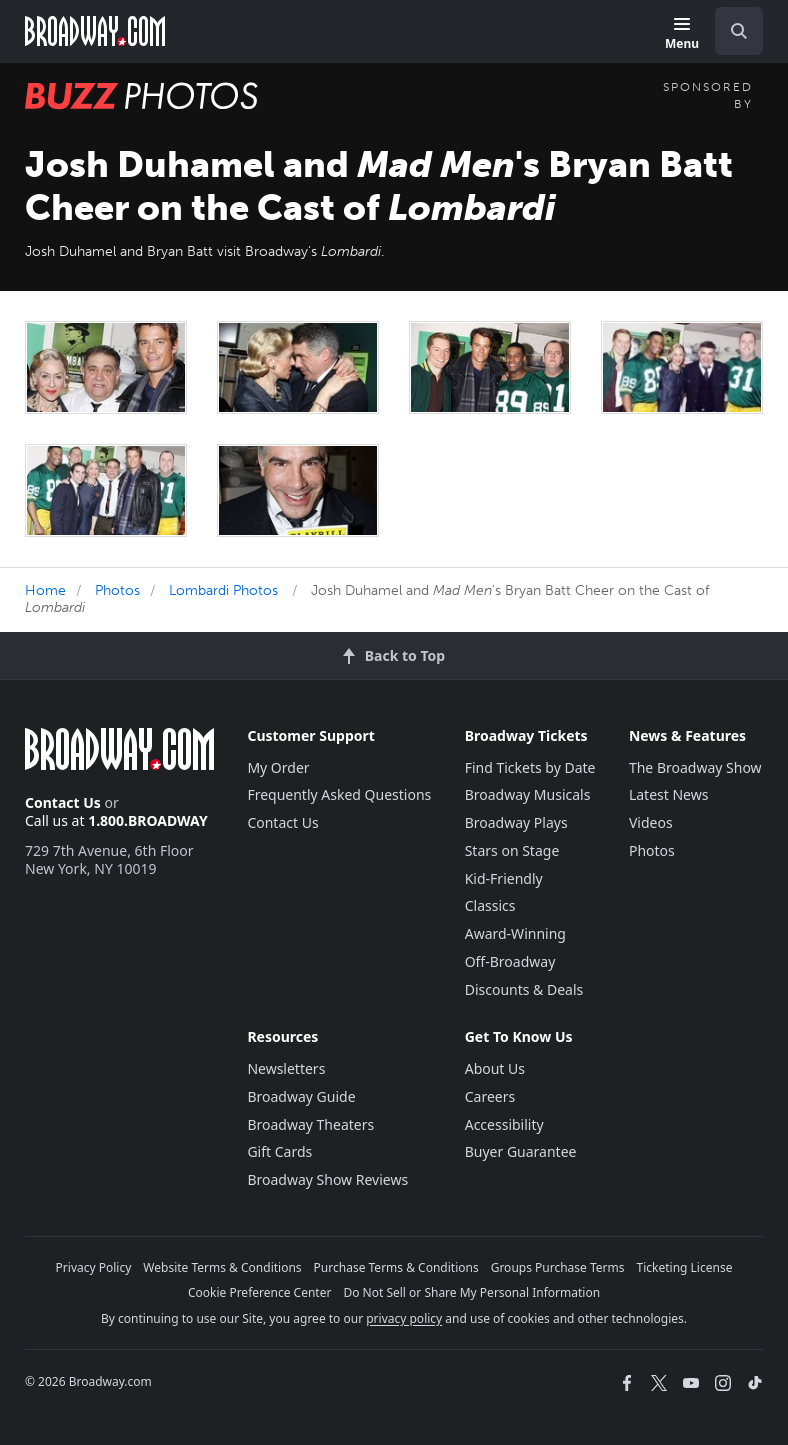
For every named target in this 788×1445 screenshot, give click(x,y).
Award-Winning (515, 933)
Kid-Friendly (504, 878)
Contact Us (63, 802)
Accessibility (504, 1124)
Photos (117, 590)
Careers (490, 1096)
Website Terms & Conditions (222, 1267)
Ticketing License (685, 1267)
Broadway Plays (516, 822)
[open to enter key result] (739, 31)
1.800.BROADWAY (148, 820)
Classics (490, 905)
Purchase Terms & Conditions (396, 1267)
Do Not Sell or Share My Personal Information (471, 1292)
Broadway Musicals (528, 794)
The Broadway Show (695, 767)
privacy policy (404, 1318)
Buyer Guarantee (521, 1151)
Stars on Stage (512, 850)
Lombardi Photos (223, 590)
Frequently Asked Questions (339, 794)
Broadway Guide (301, 1096)
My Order (278, 767)
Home (45, 590)
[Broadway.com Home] (95, 31)
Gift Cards (279, 1151)
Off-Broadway (510, 961)
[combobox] (731, 31)
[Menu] (682, 34)
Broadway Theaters (310, 1124)
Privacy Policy (94, 1267)
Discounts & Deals (524, 989)
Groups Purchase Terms (558, 1267)
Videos (651, 822)
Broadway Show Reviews (327, 1179)
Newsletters (286, 1068)
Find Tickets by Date (530, 767)
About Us (495, 1068)
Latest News (669, 794)
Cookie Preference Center (260, 1292)
